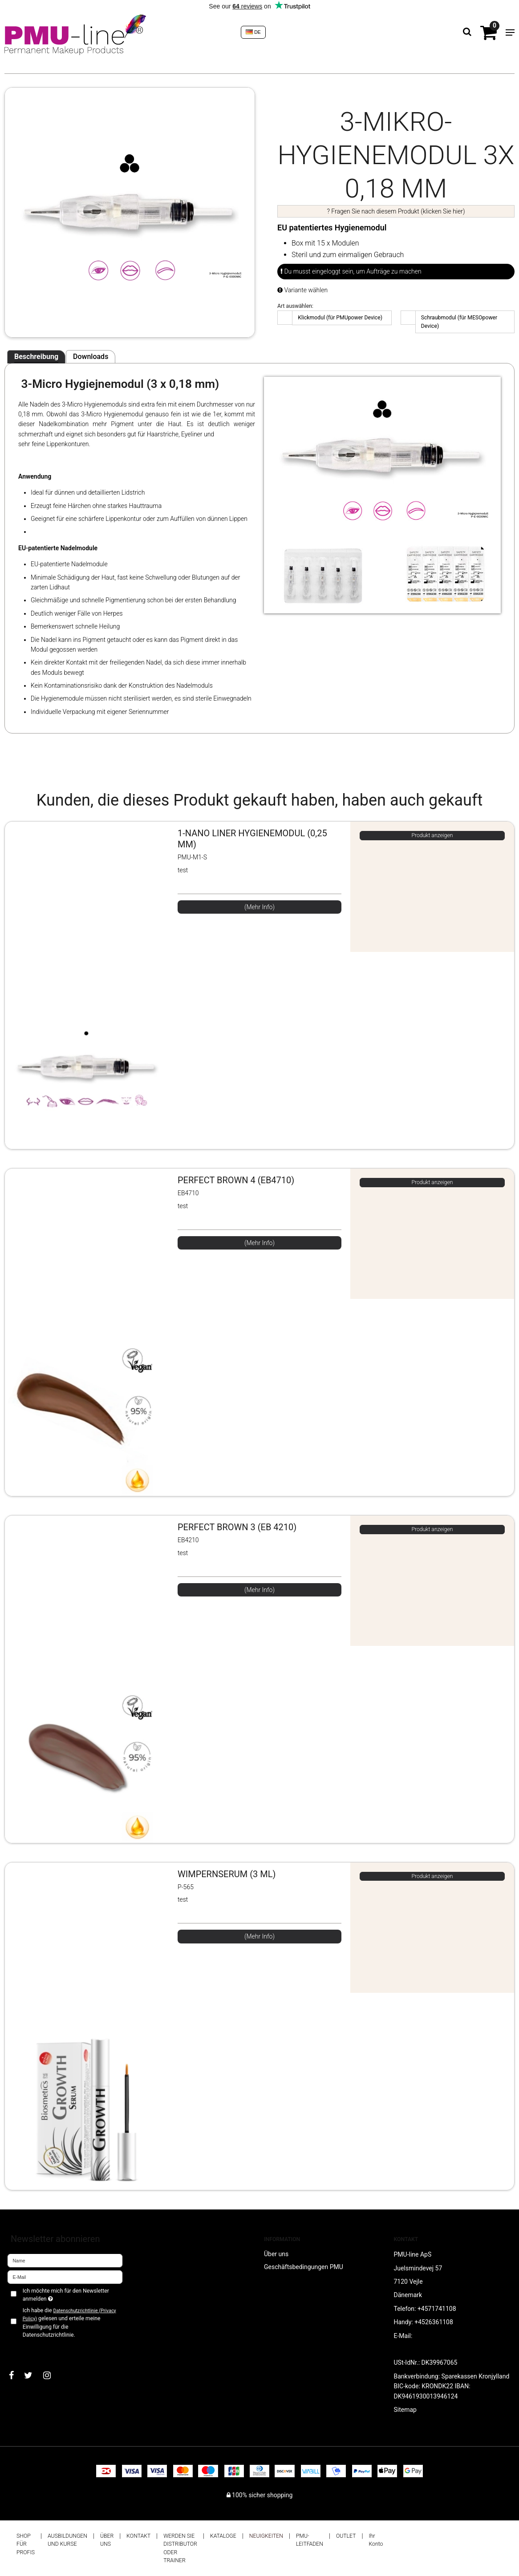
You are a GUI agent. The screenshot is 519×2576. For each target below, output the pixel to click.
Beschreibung (36, 356)
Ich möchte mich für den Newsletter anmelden (65, 2294)
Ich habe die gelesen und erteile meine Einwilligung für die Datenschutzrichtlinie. (69, 2322)
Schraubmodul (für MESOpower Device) (459, 321)
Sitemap (405, 2409)
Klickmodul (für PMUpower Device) (340, 317)
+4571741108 (437, 2308)
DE (253, 32)
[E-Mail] (65, 2276)
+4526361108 (433, 2322)
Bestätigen (31, 2349)
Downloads (90, 356)
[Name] (65, 2260)
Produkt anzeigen (432, 835)
